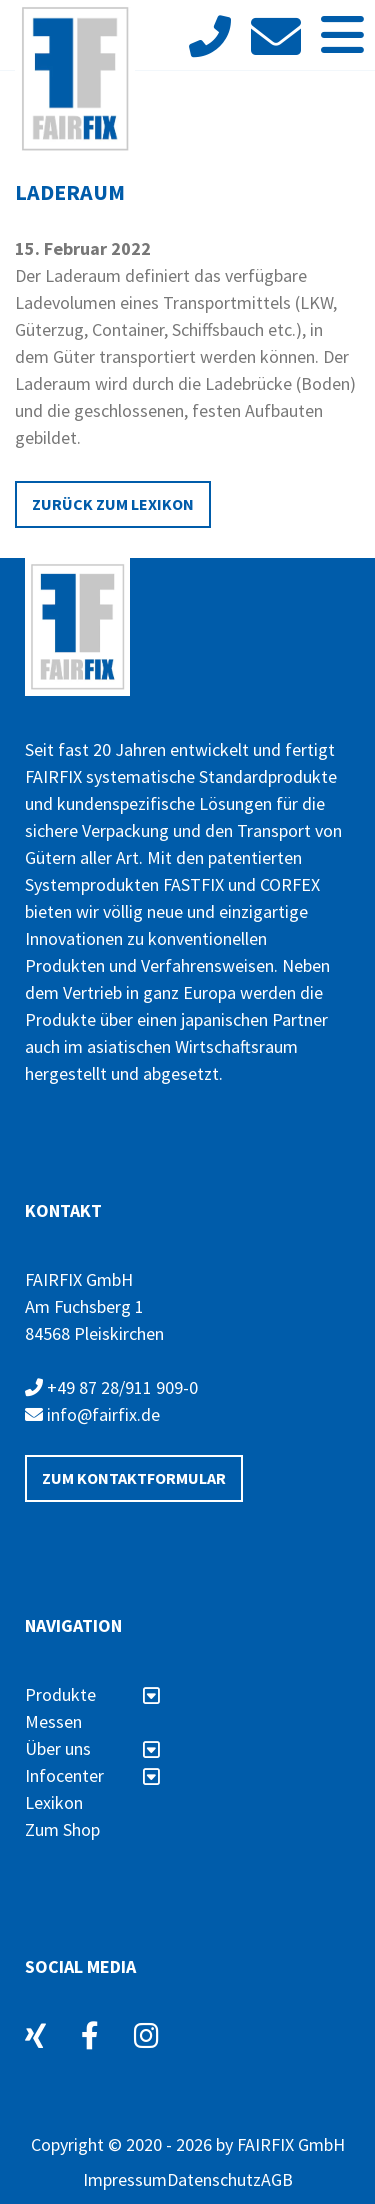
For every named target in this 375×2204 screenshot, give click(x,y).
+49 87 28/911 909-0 (111, 1387)
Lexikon (54, 1802)
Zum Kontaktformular (134, 1478)
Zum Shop (62, 1829)
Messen (53, 1721)
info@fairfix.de (92, 1414)
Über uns (92, 1748)
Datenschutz (214, 2179)
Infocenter (92, 1775)
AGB (277, 2179)
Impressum (125, 2179)
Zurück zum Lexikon (113, 504)
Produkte (92, 1694)
